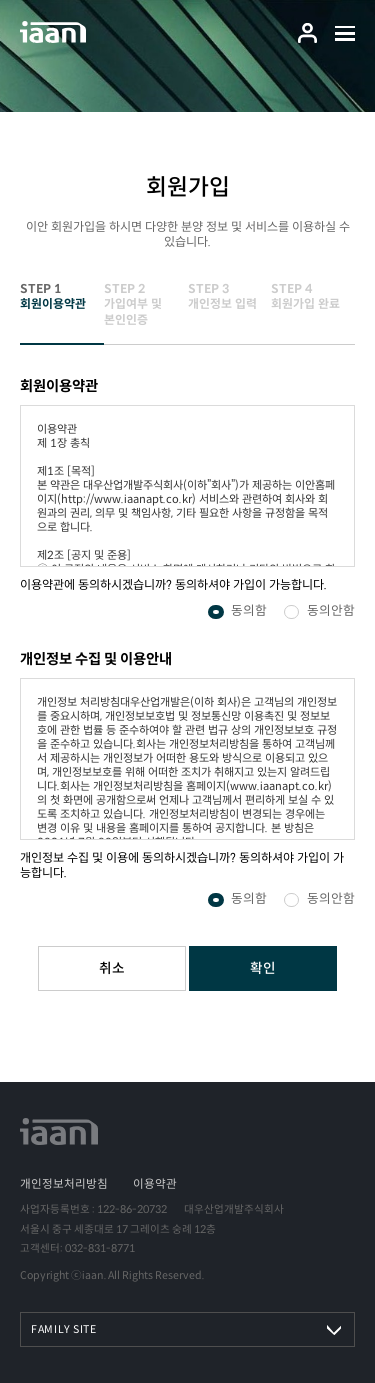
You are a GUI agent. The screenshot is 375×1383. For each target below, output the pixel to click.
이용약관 (155, 1184)
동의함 (249, 611)
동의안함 (331, 611)
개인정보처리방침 (64, 1184)
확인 (263, 968)
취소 (112, 968)
